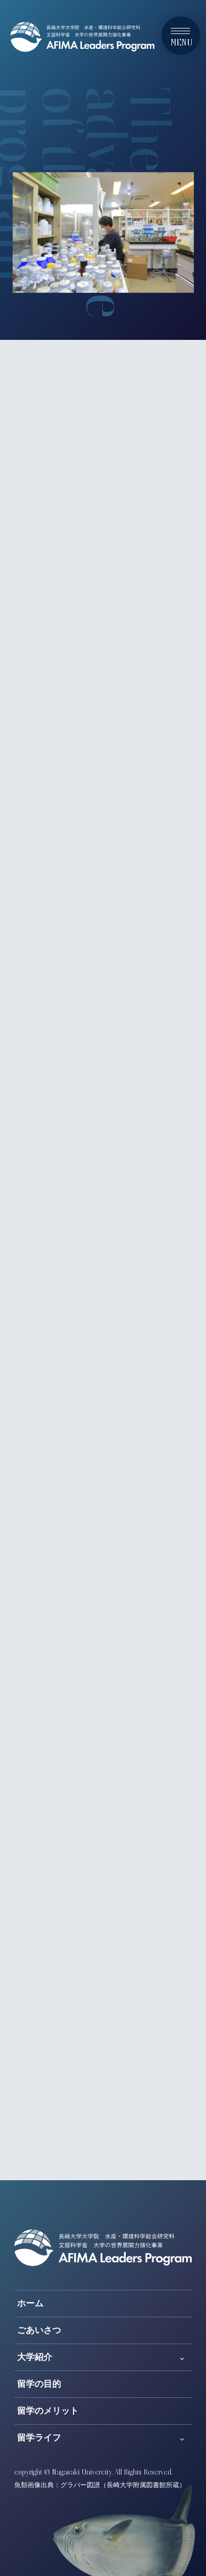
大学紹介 (34, 2357)
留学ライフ (39, 2437)
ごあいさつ (39, 2330)
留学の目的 (39, 2384)
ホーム (30, 2303)
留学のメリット (48, 2410)
